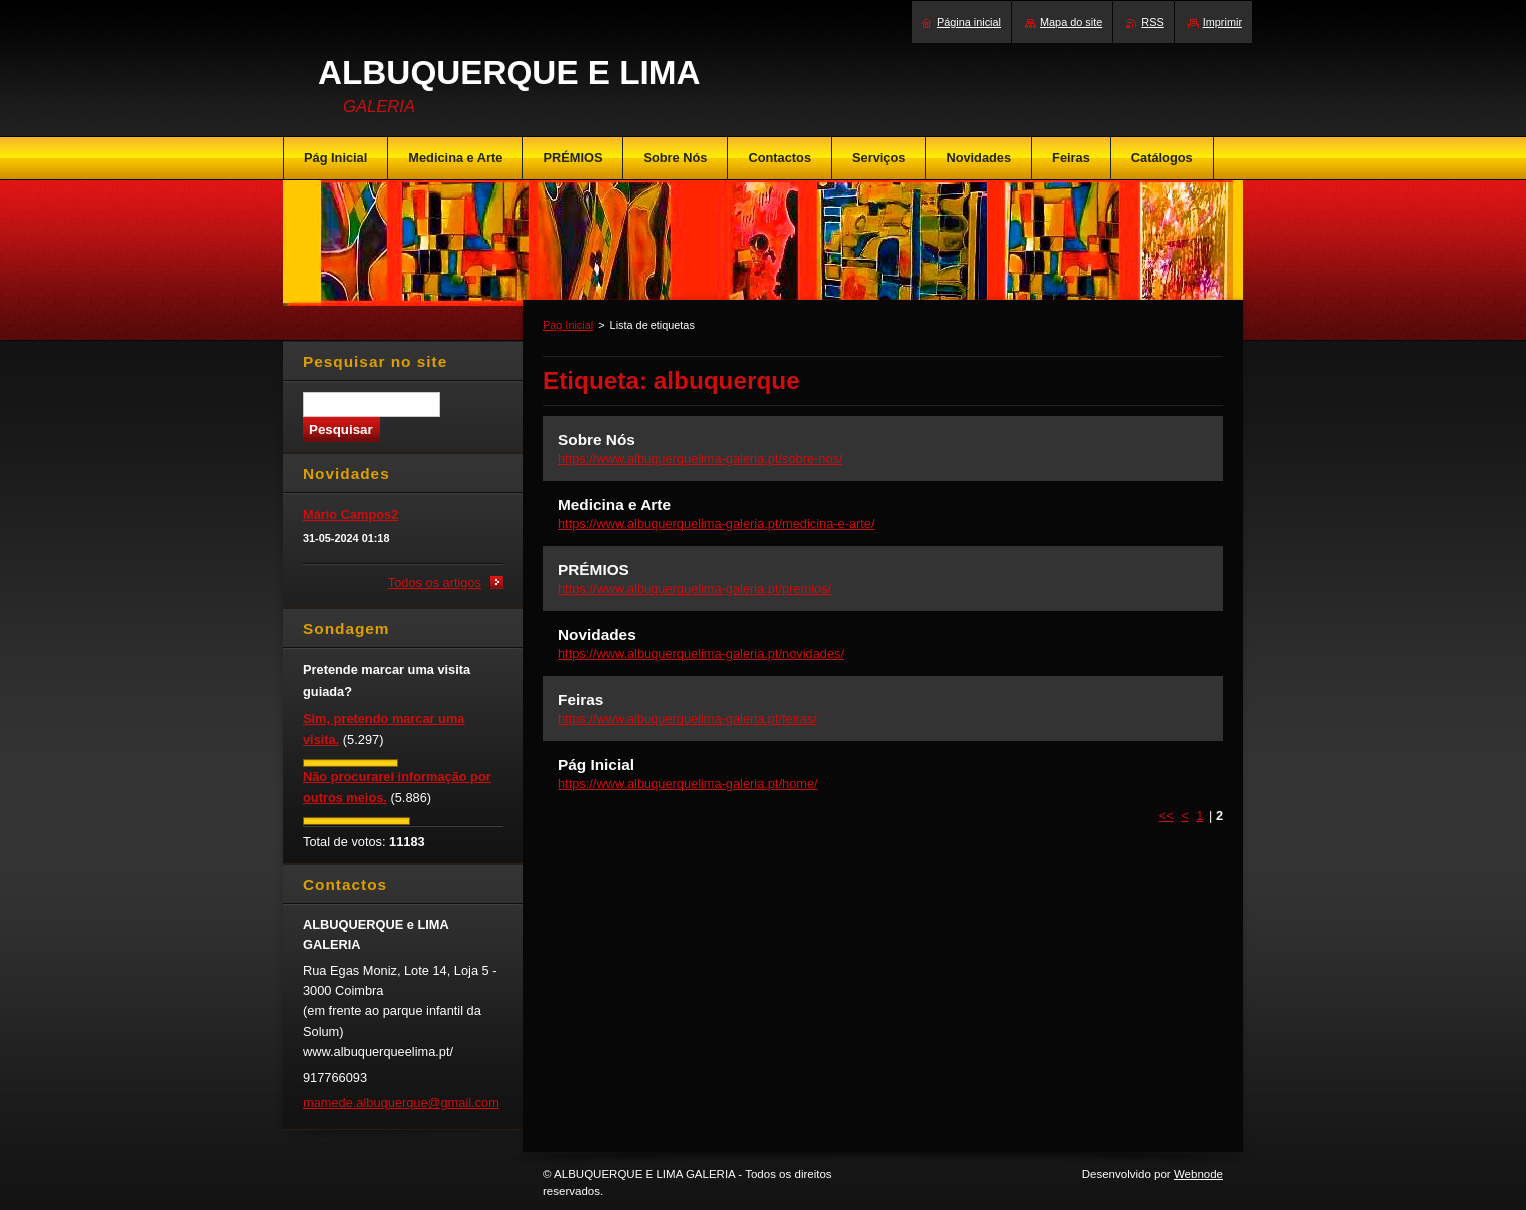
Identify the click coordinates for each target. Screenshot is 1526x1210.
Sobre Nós (596, 439)
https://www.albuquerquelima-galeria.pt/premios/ (694, 588)
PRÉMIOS (593, 569)
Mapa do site (1071, 22)
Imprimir (1222, 22)
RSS (1152, 22)
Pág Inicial (568, 325)
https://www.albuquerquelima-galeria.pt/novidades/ (701, 653)
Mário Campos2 (350, 514)
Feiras (580, 699)
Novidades (597, 634)
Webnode (1198, 1174)
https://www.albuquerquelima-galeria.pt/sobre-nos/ (700, 458)
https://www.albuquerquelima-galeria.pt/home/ (688, 783)
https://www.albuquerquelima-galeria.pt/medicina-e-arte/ (716, 523)
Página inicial (969, 22)
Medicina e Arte (614, 504)
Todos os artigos (434, 582)
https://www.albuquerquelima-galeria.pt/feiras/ (687, 718)
